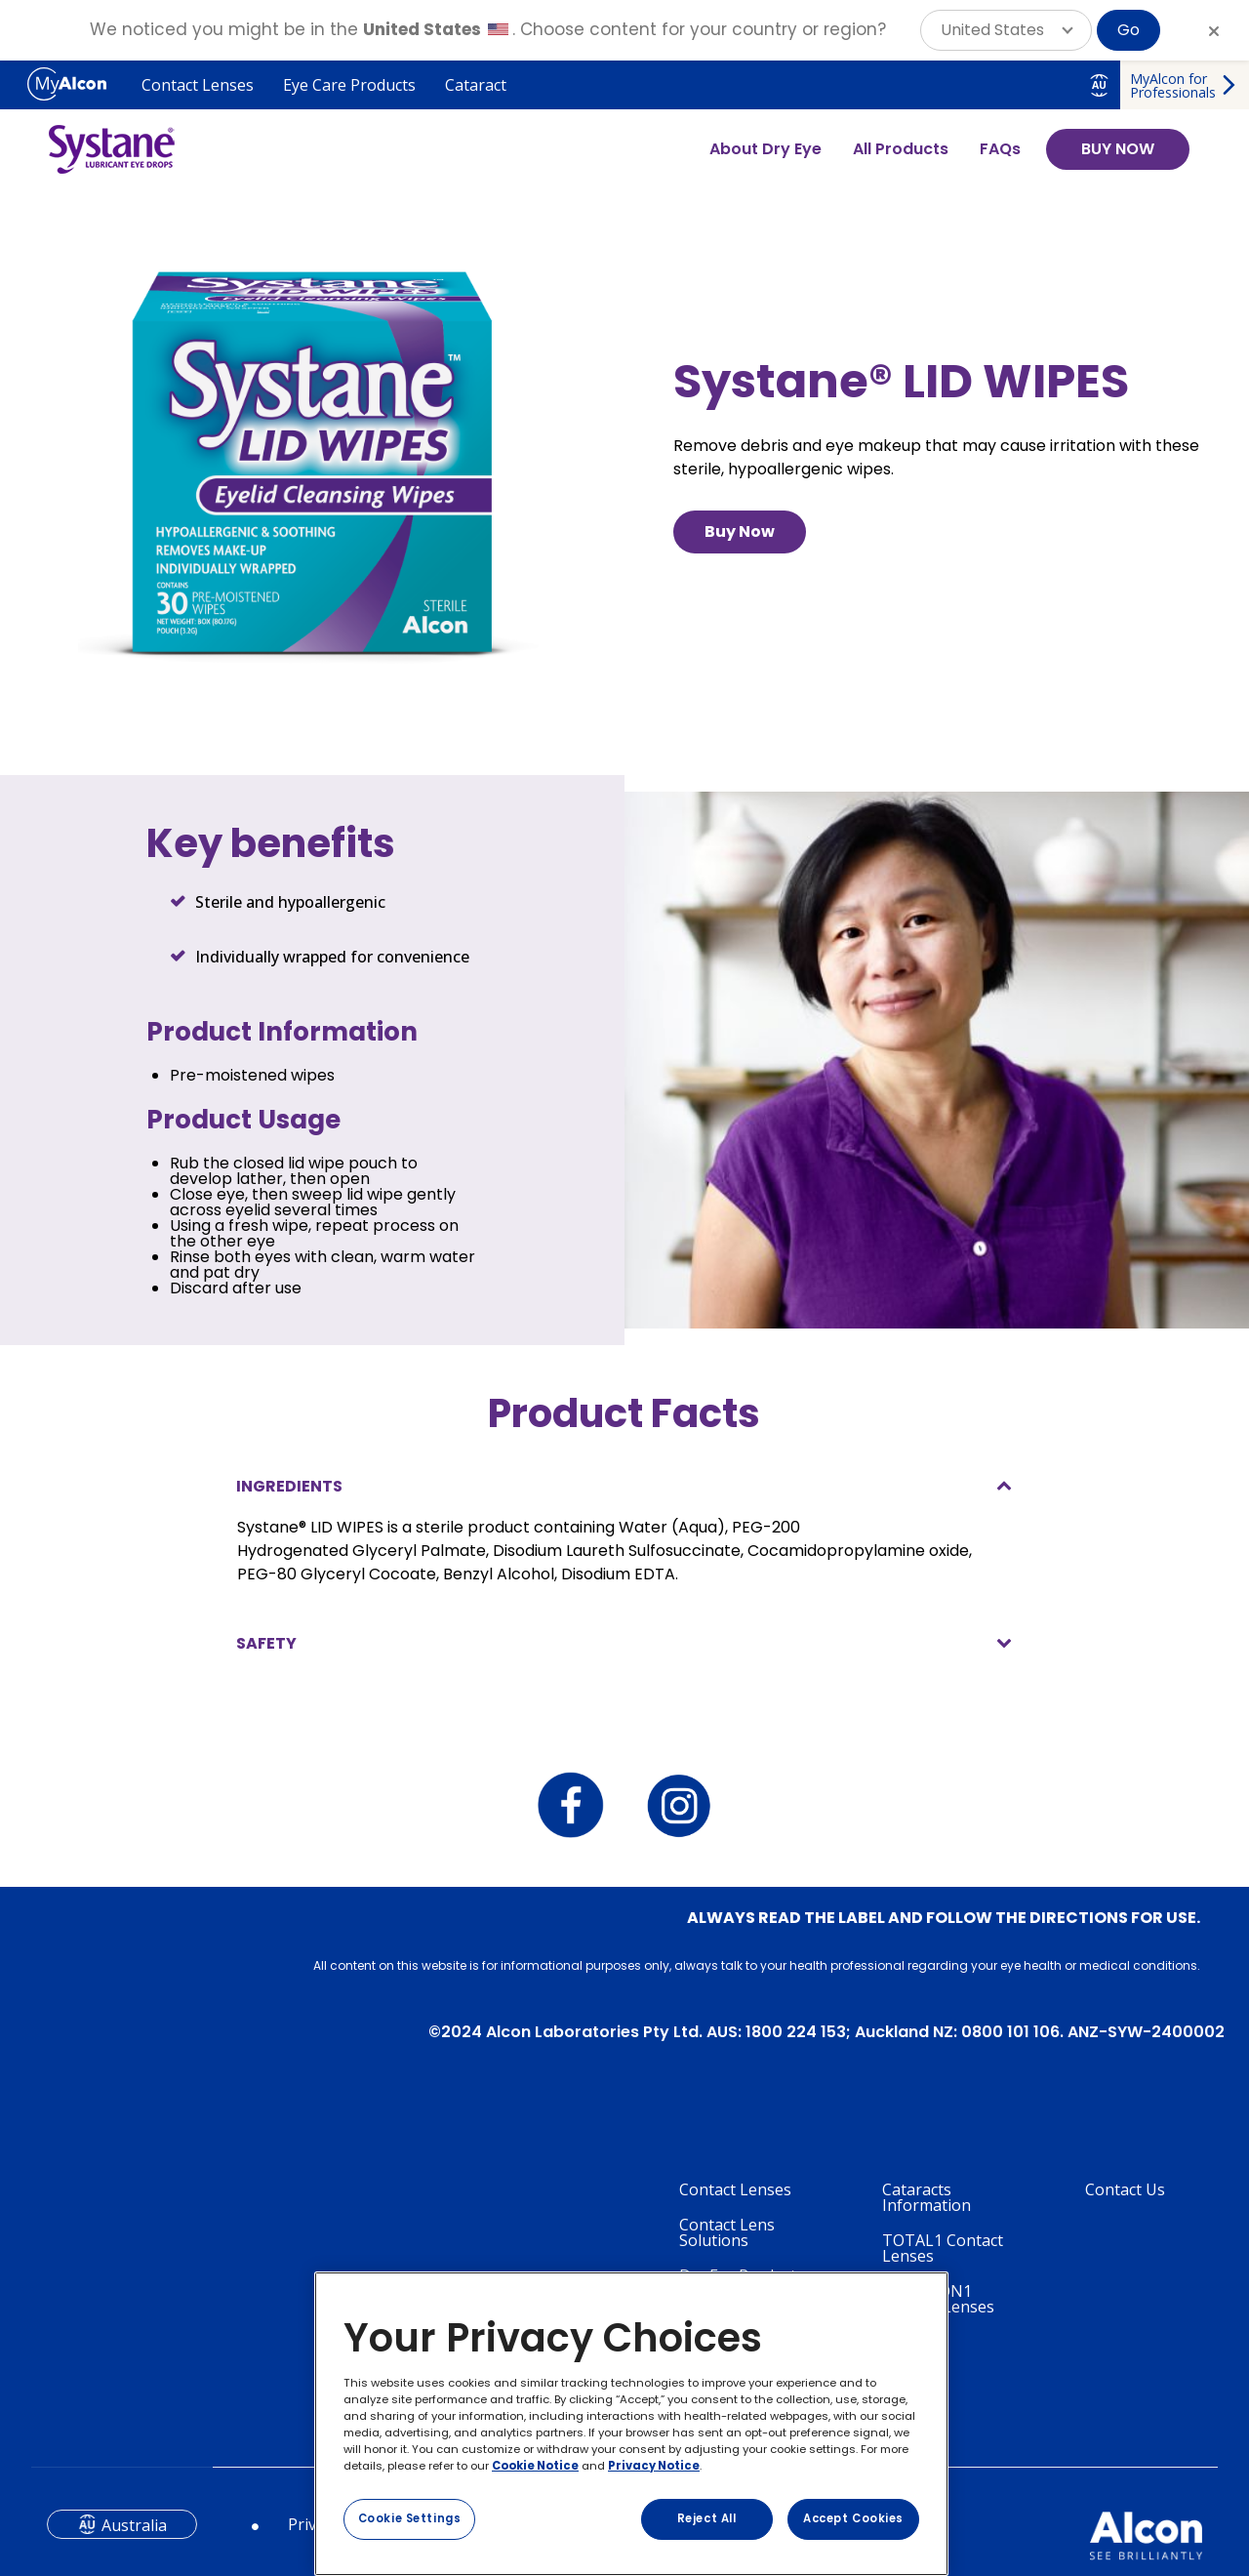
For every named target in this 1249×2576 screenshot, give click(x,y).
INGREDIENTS (289, 1486)
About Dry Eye (765, 149)
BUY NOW (1117, 149)
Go (1128, 30)
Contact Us (1125, 2189)
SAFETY (266, 1643)
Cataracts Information (926, 2197)
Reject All (707, 2518)
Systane (911, 2342)
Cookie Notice (535, 2466)
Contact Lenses (197, 85)
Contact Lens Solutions (727, 2232)
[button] (1006, 30)
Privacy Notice (654, 2466)
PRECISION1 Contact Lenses (938, 2298)
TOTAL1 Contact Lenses (942, 2248)
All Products (900, 149)
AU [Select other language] (1099, 85)
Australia (134, 2525)
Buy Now (740, 531)
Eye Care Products (349, 85)
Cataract (475, 85)
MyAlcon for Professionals (1173, 85)
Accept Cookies (853, 2518)
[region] (631, 2423)
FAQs (1000, 149)
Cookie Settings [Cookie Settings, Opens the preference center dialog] (410, 2518)
